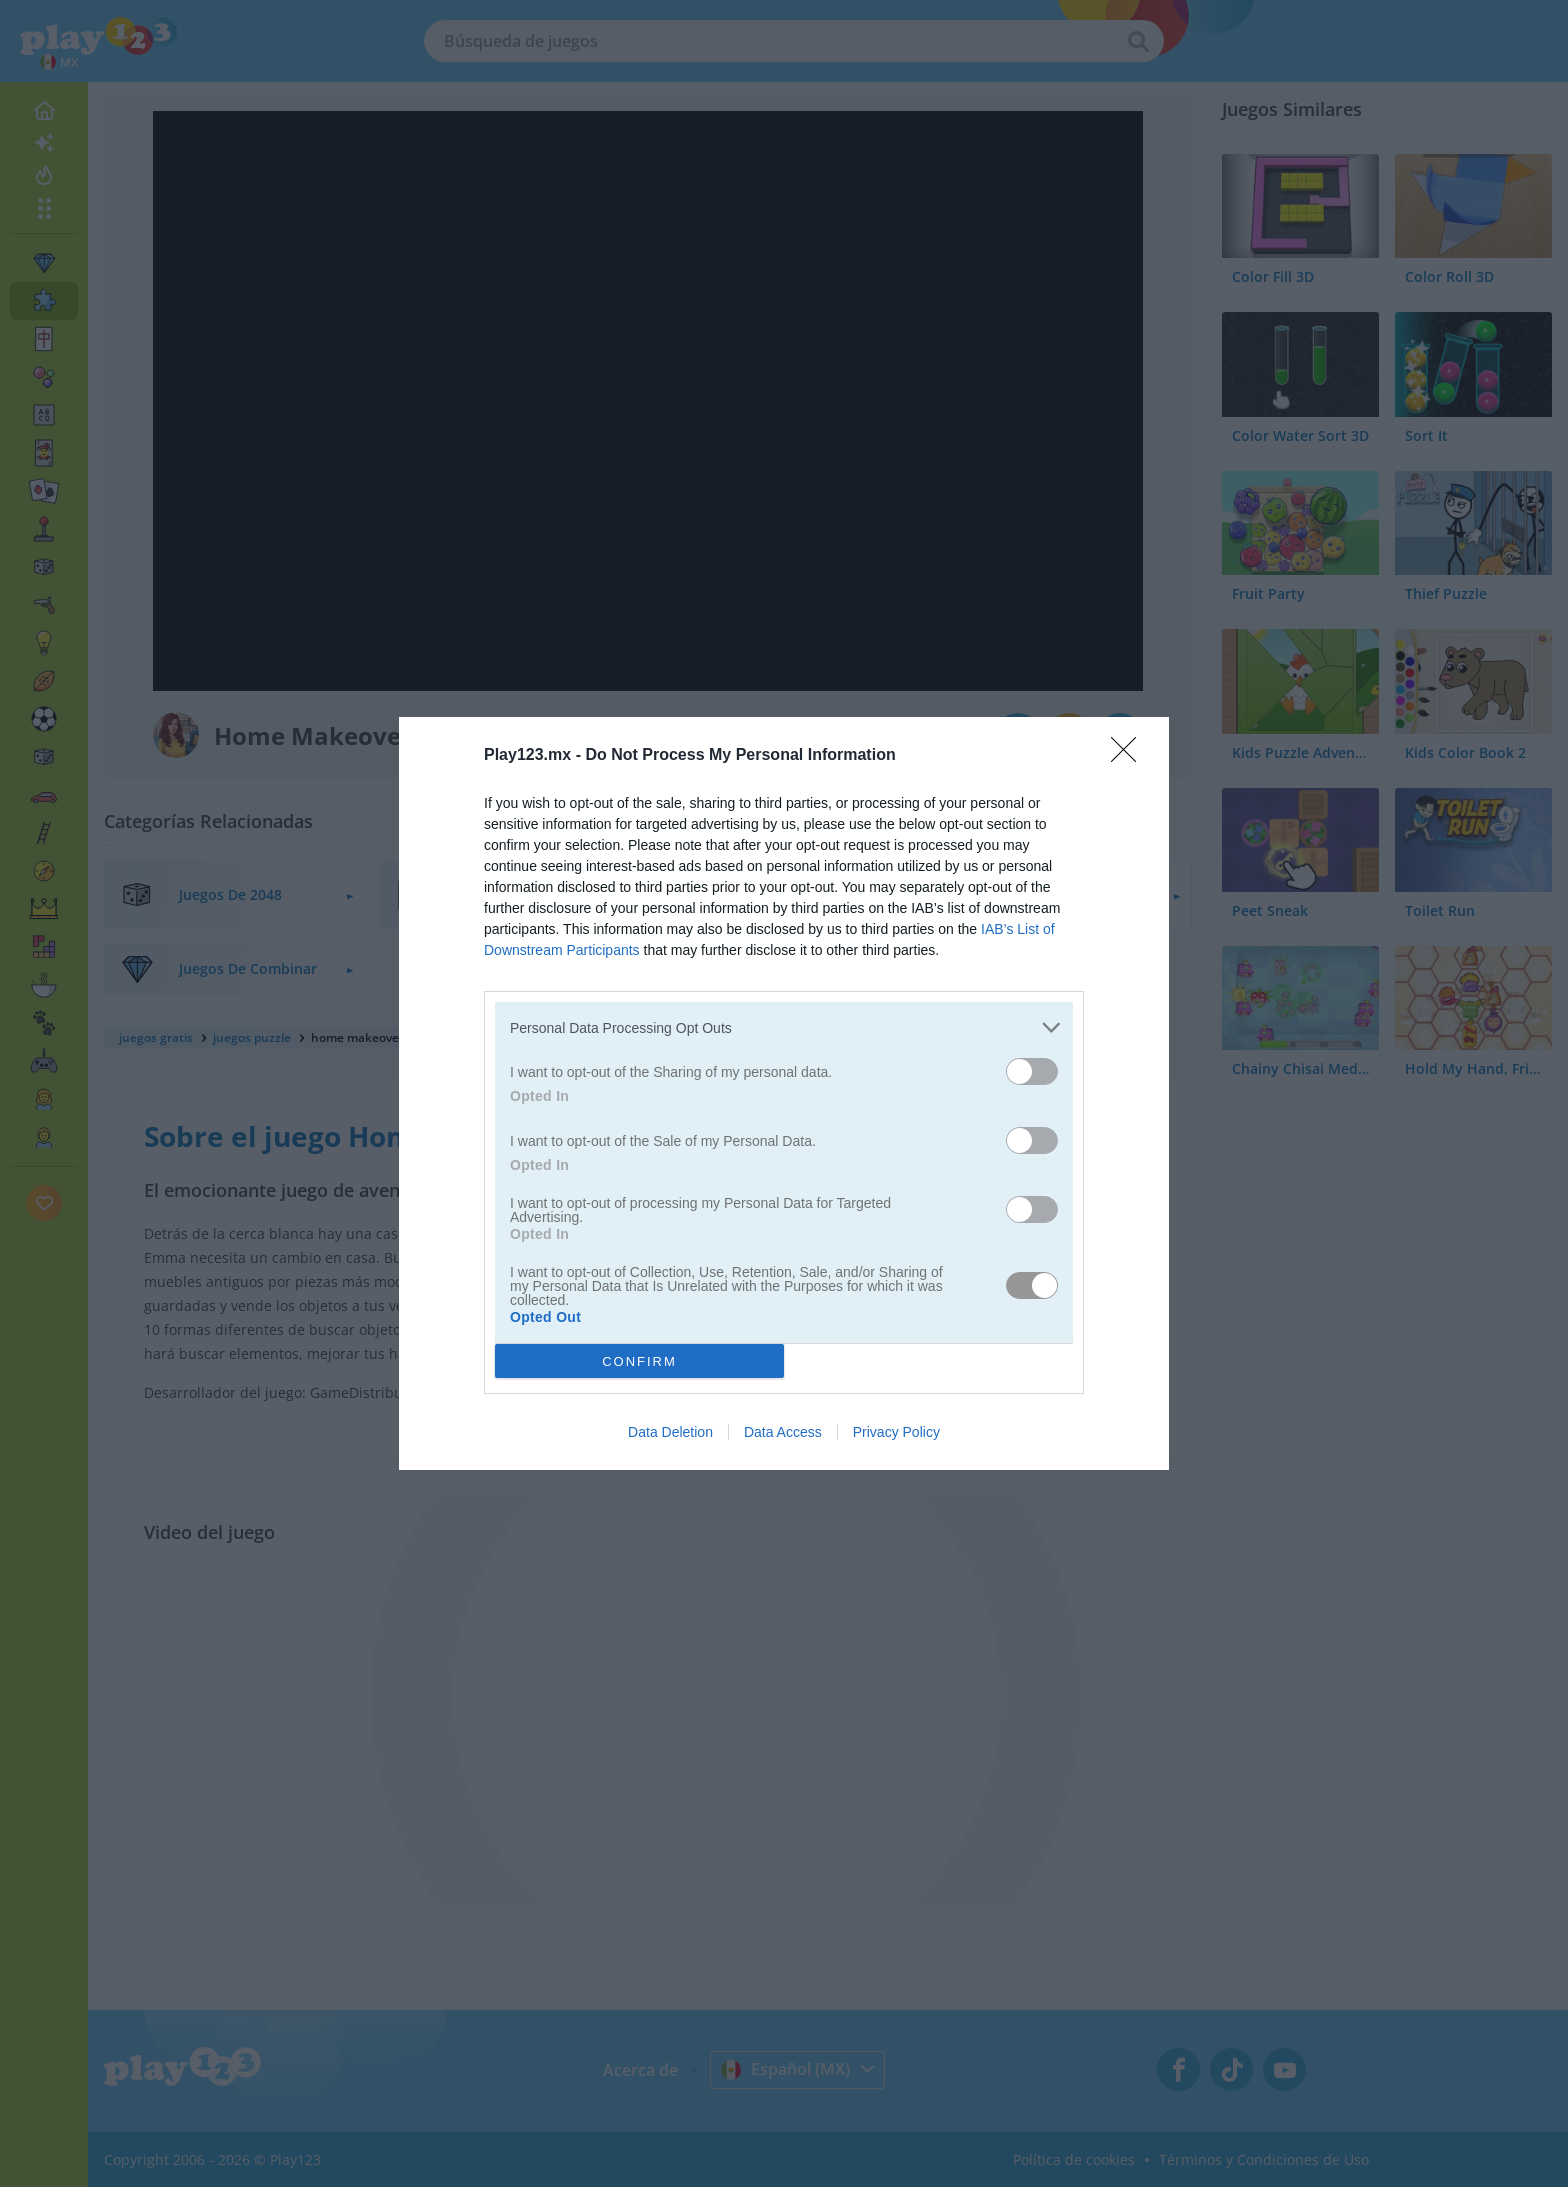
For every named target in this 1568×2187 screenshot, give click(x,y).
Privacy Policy (896, 1432)
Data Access (783, 1432)
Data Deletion (670, 1432)
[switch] (1032, 1071)
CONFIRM (639, 1361)
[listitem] (784, 1027)
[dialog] (784, 1093)
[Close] (1130, 756)
